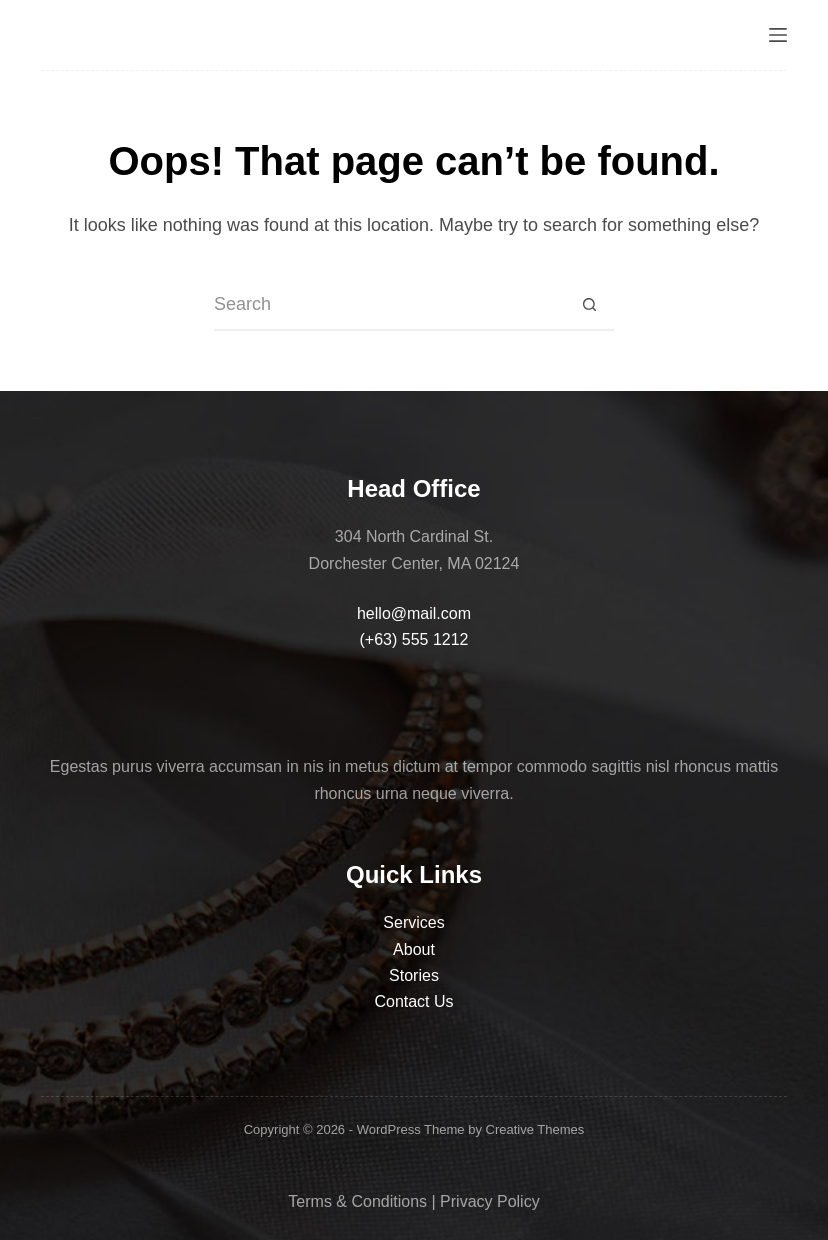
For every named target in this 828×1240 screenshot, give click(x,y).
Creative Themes (535, 1129)
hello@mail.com (414, 613)
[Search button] (589, 306)
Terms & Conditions (357, 1201)
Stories (414, 975)
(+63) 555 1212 (414, 639)
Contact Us (413, 1001)
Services (413, 922)
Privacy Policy (490, 1201)
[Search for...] (389, 306)
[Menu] (778, 35)
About (414, 949)
